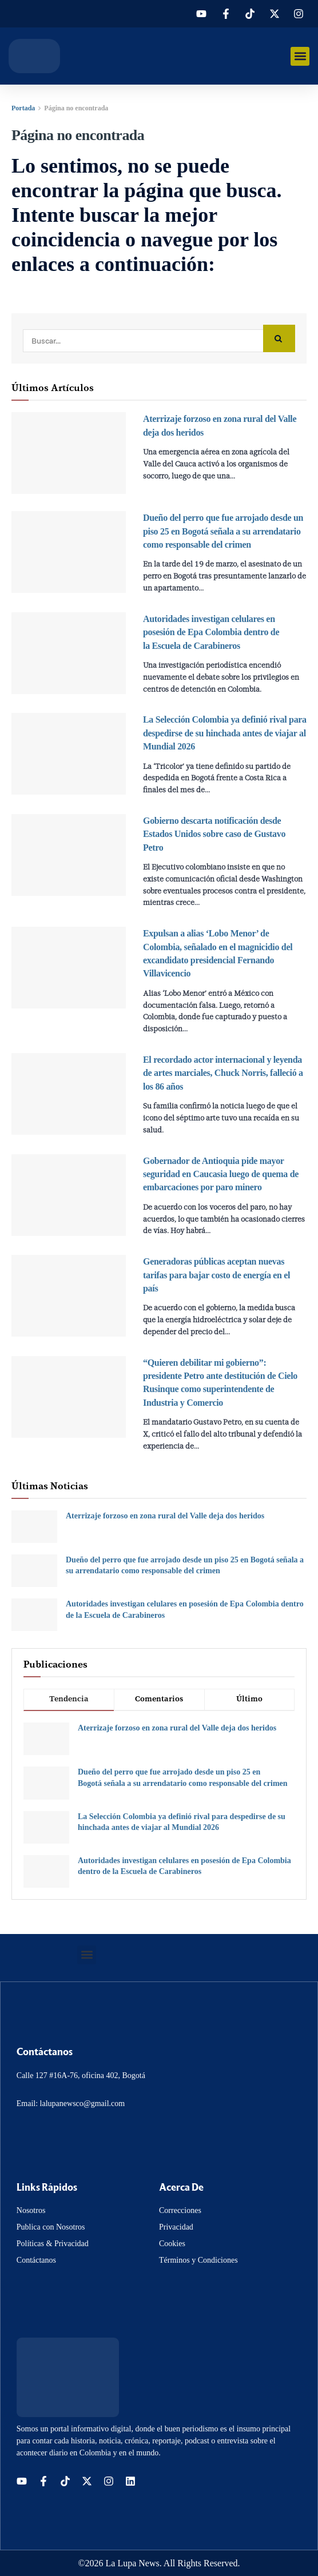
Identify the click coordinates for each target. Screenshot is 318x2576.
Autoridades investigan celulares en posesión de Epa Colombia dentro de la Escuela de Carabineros (211, 632)
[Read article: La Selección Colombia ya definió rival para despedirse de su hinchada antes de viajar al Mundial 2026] (68, 754)
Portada (23, 108)
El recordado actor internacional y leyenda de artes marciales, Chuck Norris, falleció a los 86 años (223, 1073)
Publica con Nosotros (51, 2227)
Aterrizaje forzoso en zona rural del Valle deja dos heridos (165, 1516)
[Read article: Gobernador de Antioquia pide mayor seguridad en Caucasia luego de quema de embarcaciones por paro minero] (68, 1195)
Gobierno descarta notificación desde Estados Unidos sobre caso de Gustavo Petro (214, 834)
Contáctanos (36, 2260)
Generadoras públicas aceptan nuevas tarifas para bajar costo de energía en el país (216, 1275)
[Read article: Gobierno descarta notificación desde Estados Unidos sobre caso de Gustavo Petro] (68, 855)
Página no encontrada (76, 108)
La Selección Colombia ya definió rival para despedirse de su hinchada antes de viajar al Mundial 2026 (225, 733)
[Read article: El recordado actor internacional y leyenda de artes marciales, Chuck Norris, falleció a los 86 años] (68, 1094)
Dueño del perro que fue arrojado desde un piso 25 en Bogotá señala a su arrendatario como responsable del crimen (223, 531)
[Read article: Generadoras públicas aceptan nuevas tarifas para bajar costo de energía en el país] (68, 1296)
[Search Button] (279, 339)
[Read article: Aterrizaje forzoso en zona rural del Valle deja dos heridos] (68, 453)
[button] (300, 56)
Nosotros (31, 2210)
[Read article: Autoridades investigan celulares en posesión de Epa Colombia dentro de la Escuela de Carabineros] (68, 653)
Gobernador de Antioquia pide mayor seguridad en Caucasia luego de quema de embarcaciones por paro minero (221, 1174)
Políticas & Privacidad (53, 2243)
